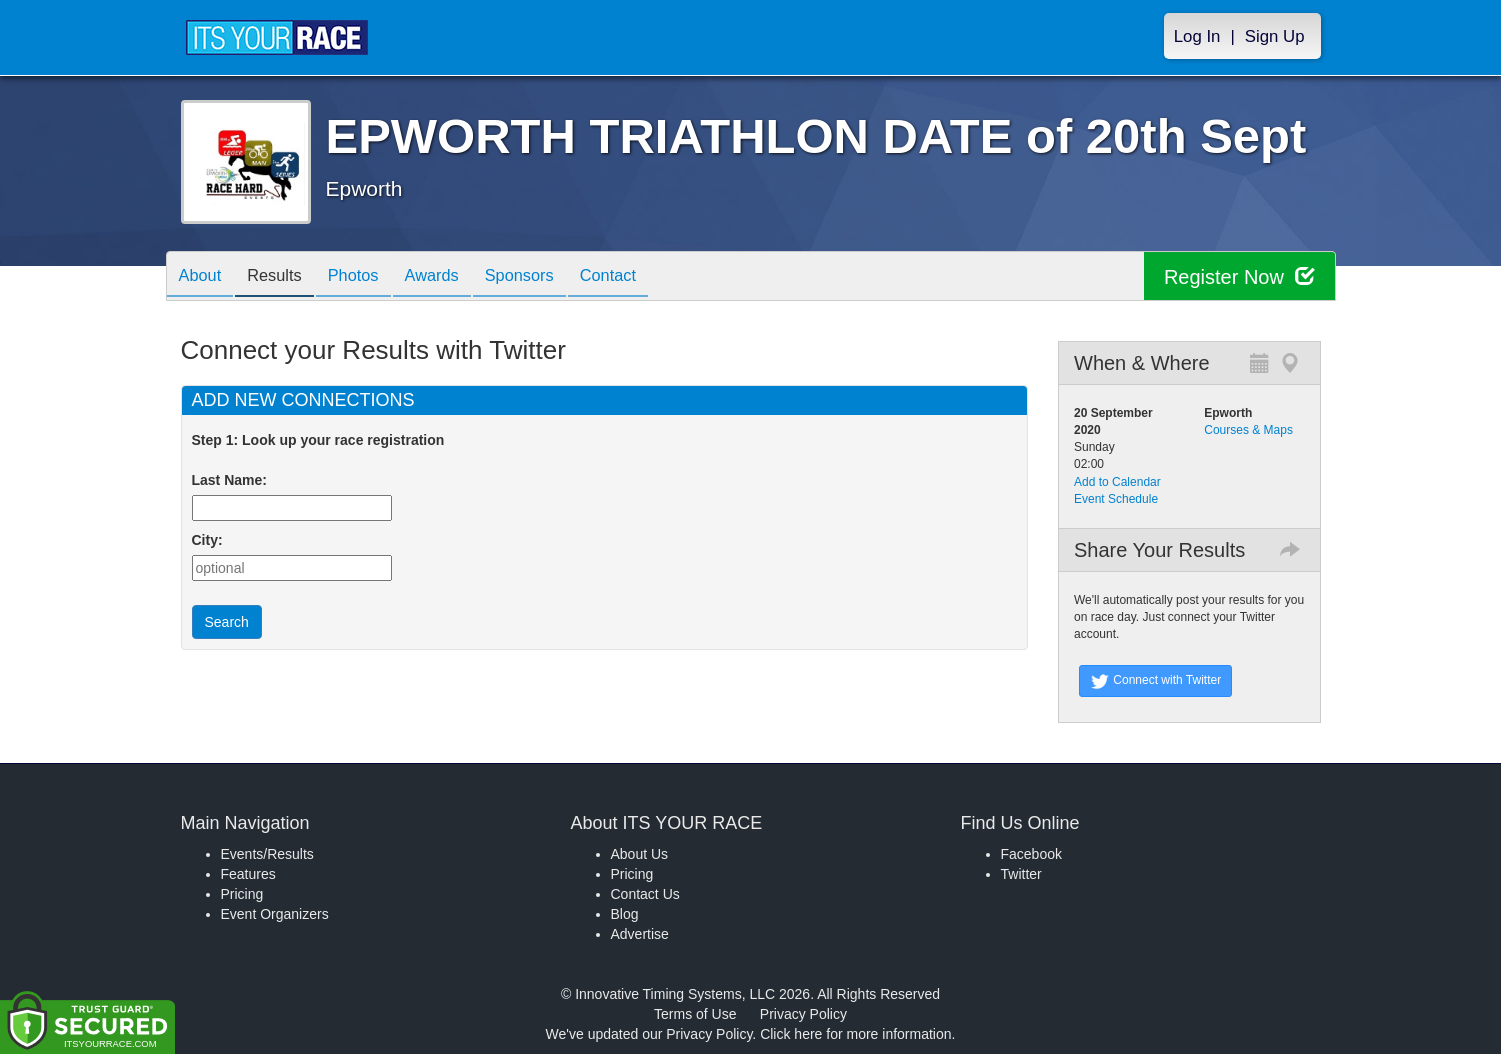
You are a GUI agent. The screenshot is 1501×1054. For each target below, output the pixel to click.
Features (248, 874)
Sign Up (1275, 36)
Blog (625, 914)
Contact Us (645, 894)
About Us (640, 854)
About (204, 277)
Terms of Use (695, 1014)
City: (207, 540)
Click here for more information (855, 1034)
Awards (458, 277)
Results (285, 277)
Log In (1197, 36)
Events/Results (267, 854)
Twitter (1021, 874)
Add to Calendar (1117, 482)
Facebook (1031, 854)
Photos (371, 277)
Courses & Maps (1248, 430)
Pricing (242, 894)
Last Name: (233, 480)
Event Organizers (275, 914)
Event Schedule (1116, 499)
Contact (649, 277)
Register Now (1239, 276)
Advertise (640, 934)
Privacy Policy (803, 1014)
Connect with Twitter (1155, 681)
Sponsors (552, 277)
